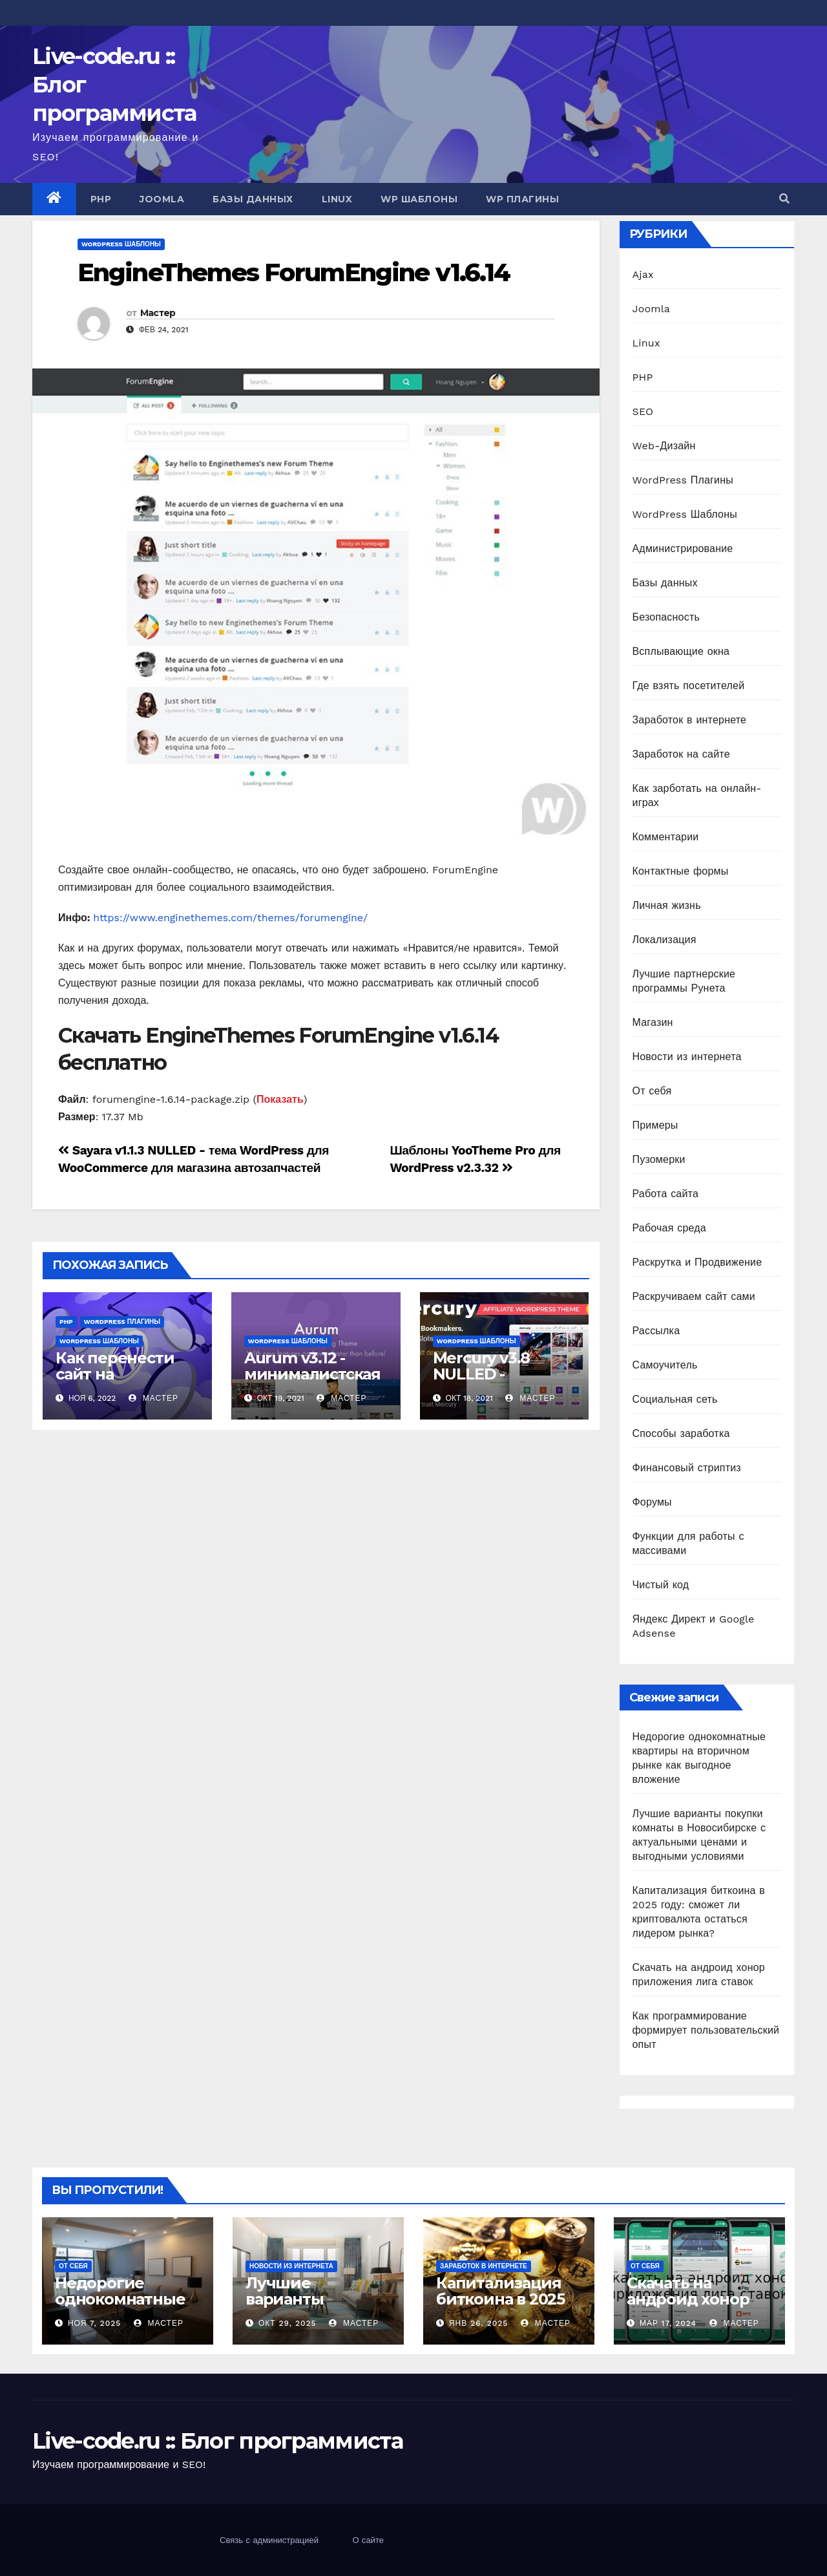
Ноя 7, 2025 (94, 2323)
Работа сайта (666, 1193)
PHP (101, 199)
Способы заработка (681, 1433)
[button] (784, 199)
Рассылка (656, 1331)
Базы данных (253, 199)
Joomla (162, 199)
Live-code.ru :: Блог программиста (217, 2440)
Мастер (158, 313)
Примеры (655, 1125)
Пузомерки (659, 1159)
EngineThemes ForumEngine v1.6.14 (294, 272)
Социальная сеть (675, 1399)
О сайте (368, 2540)
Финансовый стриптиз (687, 1468)
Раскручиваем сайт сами (694, 1296)
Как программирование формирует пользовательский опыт (706, 2030)
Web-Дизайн (664, 446)
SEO (643, 411)
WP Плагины (522, 199)
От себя (652, 1091)
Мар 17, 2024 (668, 2323)
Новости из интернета (687, 1056)
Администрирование (683, 548)
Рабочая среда (669, 1228)
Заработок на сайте (681, 754)
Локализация (664, 939)
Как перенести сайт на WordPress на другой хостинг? (122, 1382)
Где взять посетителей (689, 685)
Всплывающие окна (681, 651)
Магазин (653, 1022)
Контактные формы (681, 871)
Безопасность (666, 617)
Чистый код (661, 1585)
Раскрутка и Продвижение (697, 1262)
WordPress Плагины (122, 1321)
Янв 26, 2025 (478, 2323)
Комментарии (666, 837)
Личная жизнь (667, 905)
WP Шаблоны (419, 199)
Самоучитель (665, 1365)
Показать (280, 1099)
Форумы (652, 1502)
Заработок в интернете (690, 720)
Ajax (643, 274)
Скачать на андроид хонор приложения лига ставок (699, 2307)
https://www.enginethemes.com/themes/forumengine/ (230, 917)
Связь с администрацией (269, 2540)
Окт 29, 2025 (287, 2323)
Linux (337, 199)
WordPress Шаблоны (121, 244)
